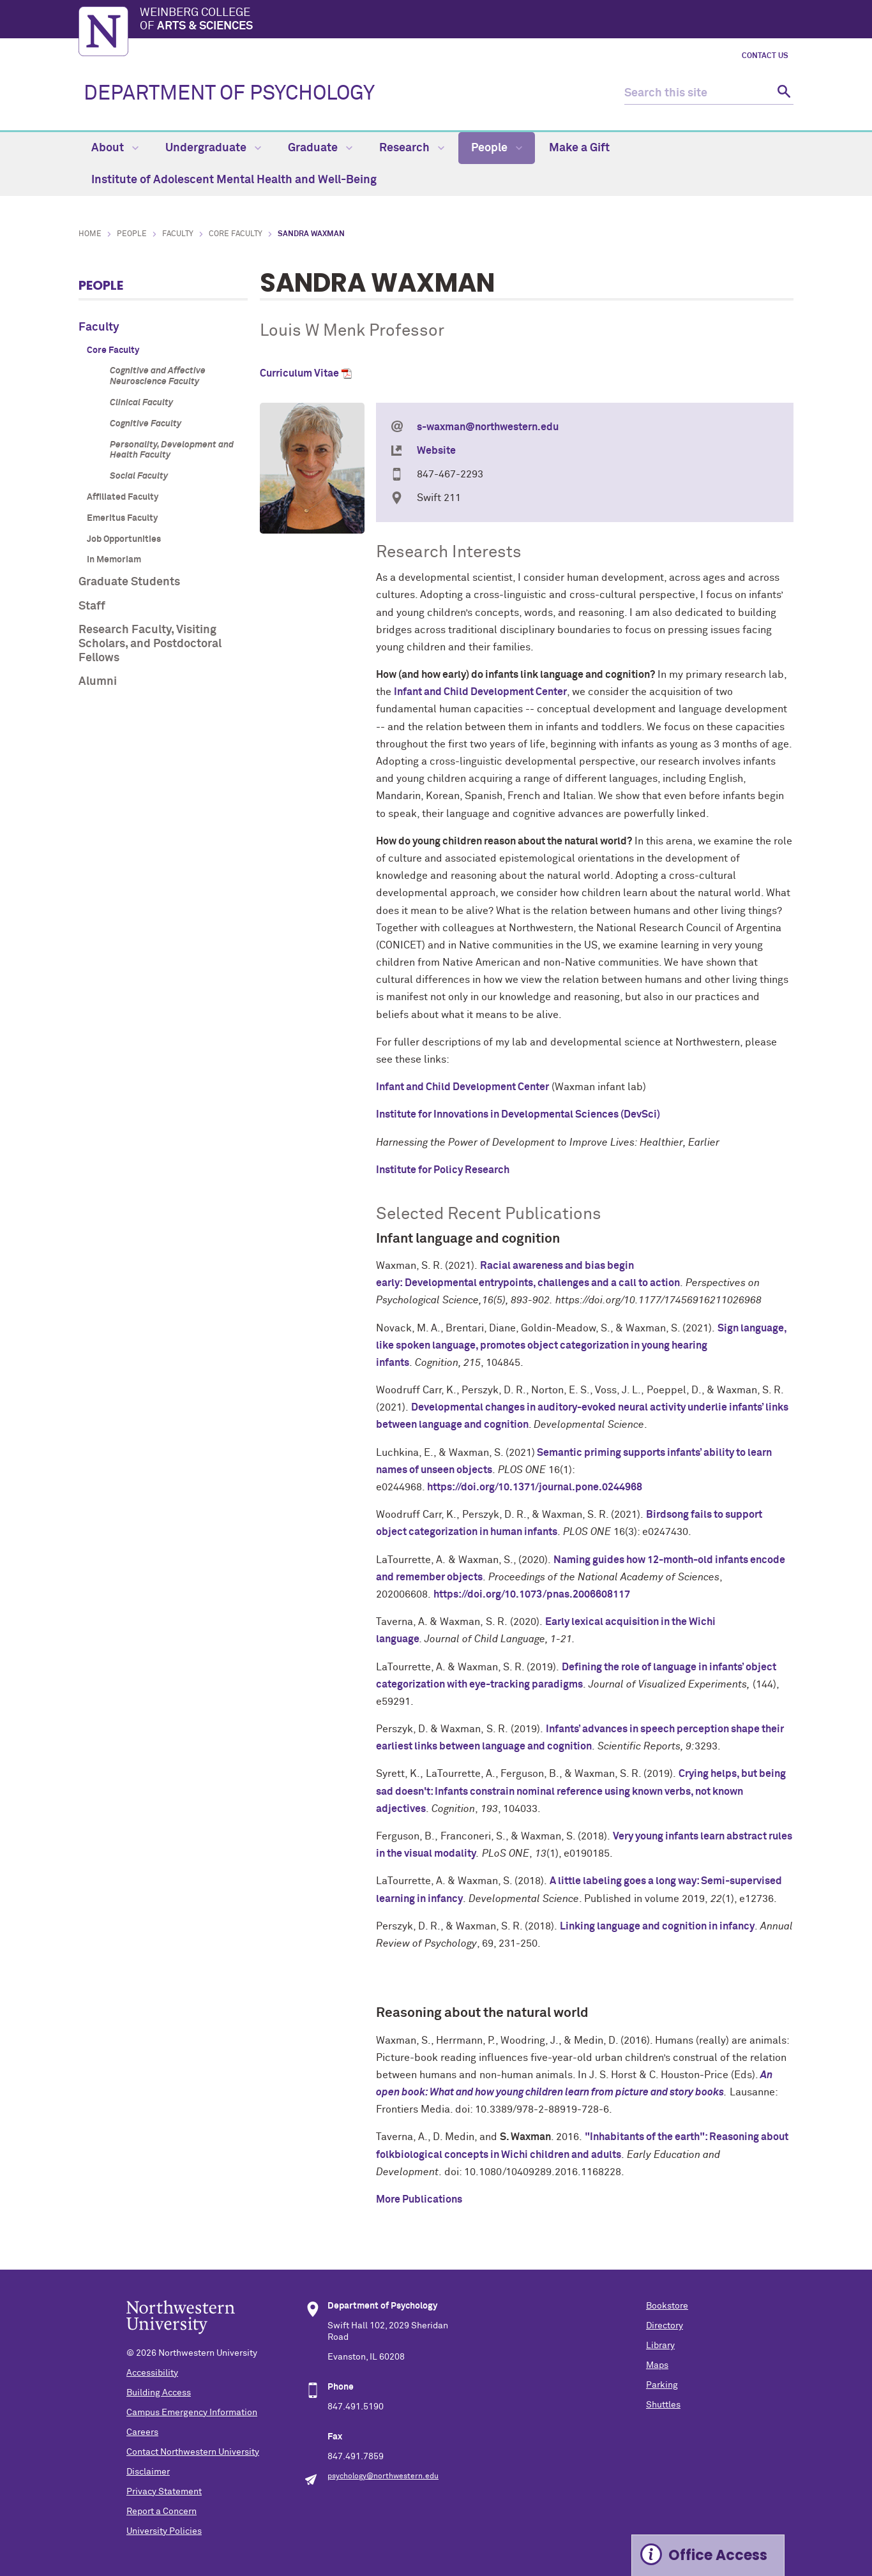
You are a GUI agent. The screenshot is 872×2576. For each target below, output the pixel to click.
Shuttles (663, 2404)
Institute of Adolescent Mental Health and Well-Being (234, 180)
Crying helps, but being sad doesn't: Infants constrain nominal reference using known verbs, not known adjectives (581, 1791)
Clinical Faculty (141, 402)
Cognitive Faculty (145, 423)
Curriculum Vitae (299, 373)
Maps (657, 2365)
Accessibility (152, 2373)
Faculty (177, 234)
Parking (662, 2385)
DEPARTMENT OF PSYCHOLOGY (229, 94)
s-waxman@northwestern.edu (488, 427)
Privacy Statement (164, 2491)
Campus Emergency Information (191, 2412)
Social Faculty (139, 476)
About (115, 148)
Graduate (320, 148)
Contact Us (765, 56)
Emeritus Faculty (122, 518)
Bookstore (667, 2306)
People (496, 148)
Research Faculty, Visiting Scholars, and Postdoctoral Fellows (150, 643)
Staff (92, 606)
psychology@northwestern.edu (383, 2476)
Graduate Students (129, 582)
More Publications (419, 2199)
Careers (142, 2432)
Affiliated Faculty (122, 497)
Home (90, 234)
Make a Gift (579, 148)
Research (411, 148)
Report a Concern (161, 2511)
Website (436, 451)
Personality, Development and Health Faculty (172, 450)
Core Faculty (235, 234)
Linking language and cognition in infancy (657, 1926)
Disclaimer (148, 2471)
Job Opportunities (124, 539)
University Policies (164, 2531)
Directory (664, 2325)
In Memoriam (114, 559)
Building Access (158, 2392)
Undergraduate (213, 148)
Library (660, 2345)
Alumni (98, 681)
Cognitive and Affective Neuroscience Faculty (158, 376)
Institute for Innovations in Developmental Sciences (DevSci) (518, 1114)
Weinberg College (466, 20)
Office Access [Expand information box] (717, 2555)
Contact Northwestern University (192, 2452)
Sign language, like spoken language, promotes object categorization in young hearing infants (581, 1345)
